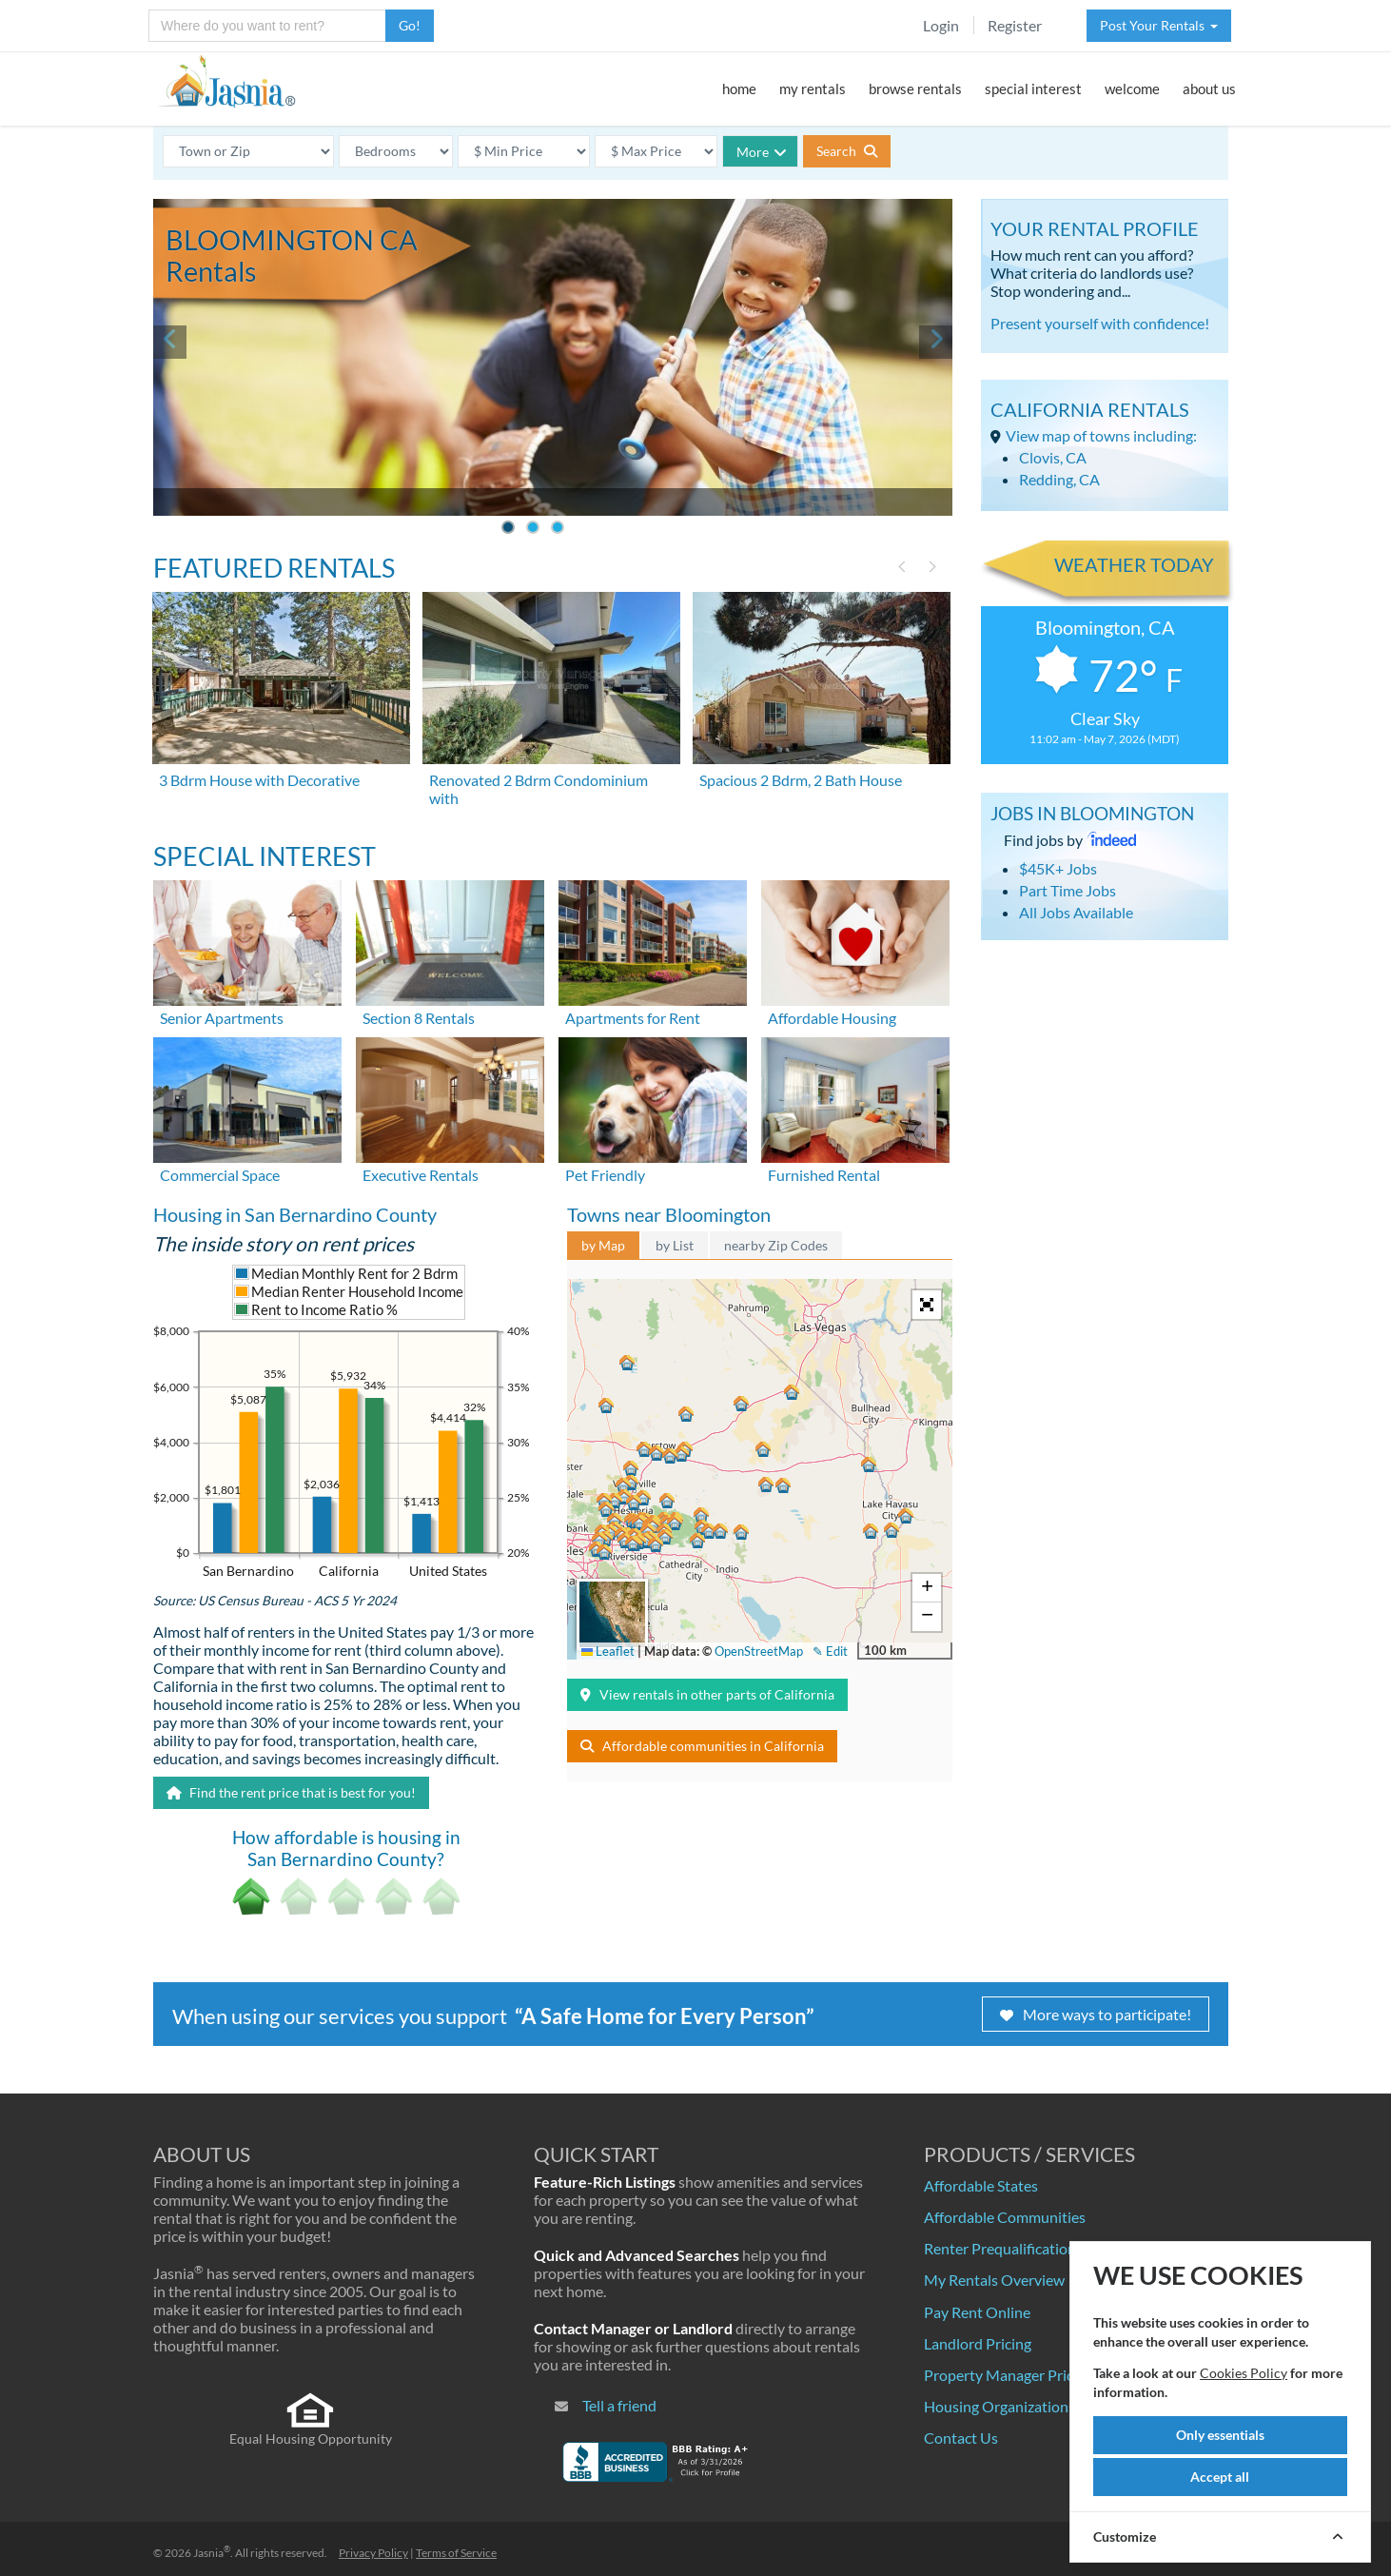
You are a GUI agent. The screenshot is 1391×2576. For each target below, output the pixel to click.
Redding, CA (1059, 479)
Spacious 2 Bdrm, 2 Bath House (800, 780)
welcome (1132, 88)
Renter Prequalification (1000, 2248)
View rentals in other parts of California (707, 1694)
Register (1015, 25)
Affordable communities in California (702, 1746)
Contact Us (961, 2438)
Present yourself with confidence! (1099, 323)
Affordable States (981, 2185)
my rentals (812, 88)
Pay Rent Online (977, 2312)
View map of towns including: (1101, 435)
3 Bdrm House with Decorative (259, 780)
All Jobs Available (1076, 912)
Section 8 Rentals (418, 1018)
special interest (1033, 88)
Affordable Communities (1005, 2217)
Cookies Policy (1243, 2373)
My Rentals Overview (994, 2280)
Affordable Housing (832, 1018)
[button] (632, 1543)
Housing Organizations (999, 2406)
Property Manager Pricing (1008, 2375)
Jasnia (211, 2553)
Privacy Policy (373, 2553)
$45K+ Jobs (1058, 868)
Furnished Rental (824, 1175)
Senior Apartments (222, 1018)
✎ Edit (830, 1651)
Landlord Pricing (977, 2343)
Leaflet (608, 1651)
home (739, 88)
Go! (410, 25)
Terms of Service (456, 2553)
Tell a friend (619, 2405)
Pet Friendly (605, 1175)
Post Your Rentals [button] (1159, 25)
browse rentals (915, 88)
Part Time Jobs (1067, 890)
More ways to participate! (1095, 2014)
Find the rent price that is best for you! (291, 1792)
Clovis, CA (1053, 457)
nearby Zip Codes (776, 1245)
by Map (603, 1245)
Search (846, 151)
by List (675, 1245)
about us (1209, 88)
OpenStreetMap (759, 1651)
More (761, 152)
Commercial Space (220, 1175)
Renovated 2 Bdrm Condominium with (538, 789)
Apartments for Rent (632, 1018)
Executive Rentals (420, 1175)
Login (941, 25)
